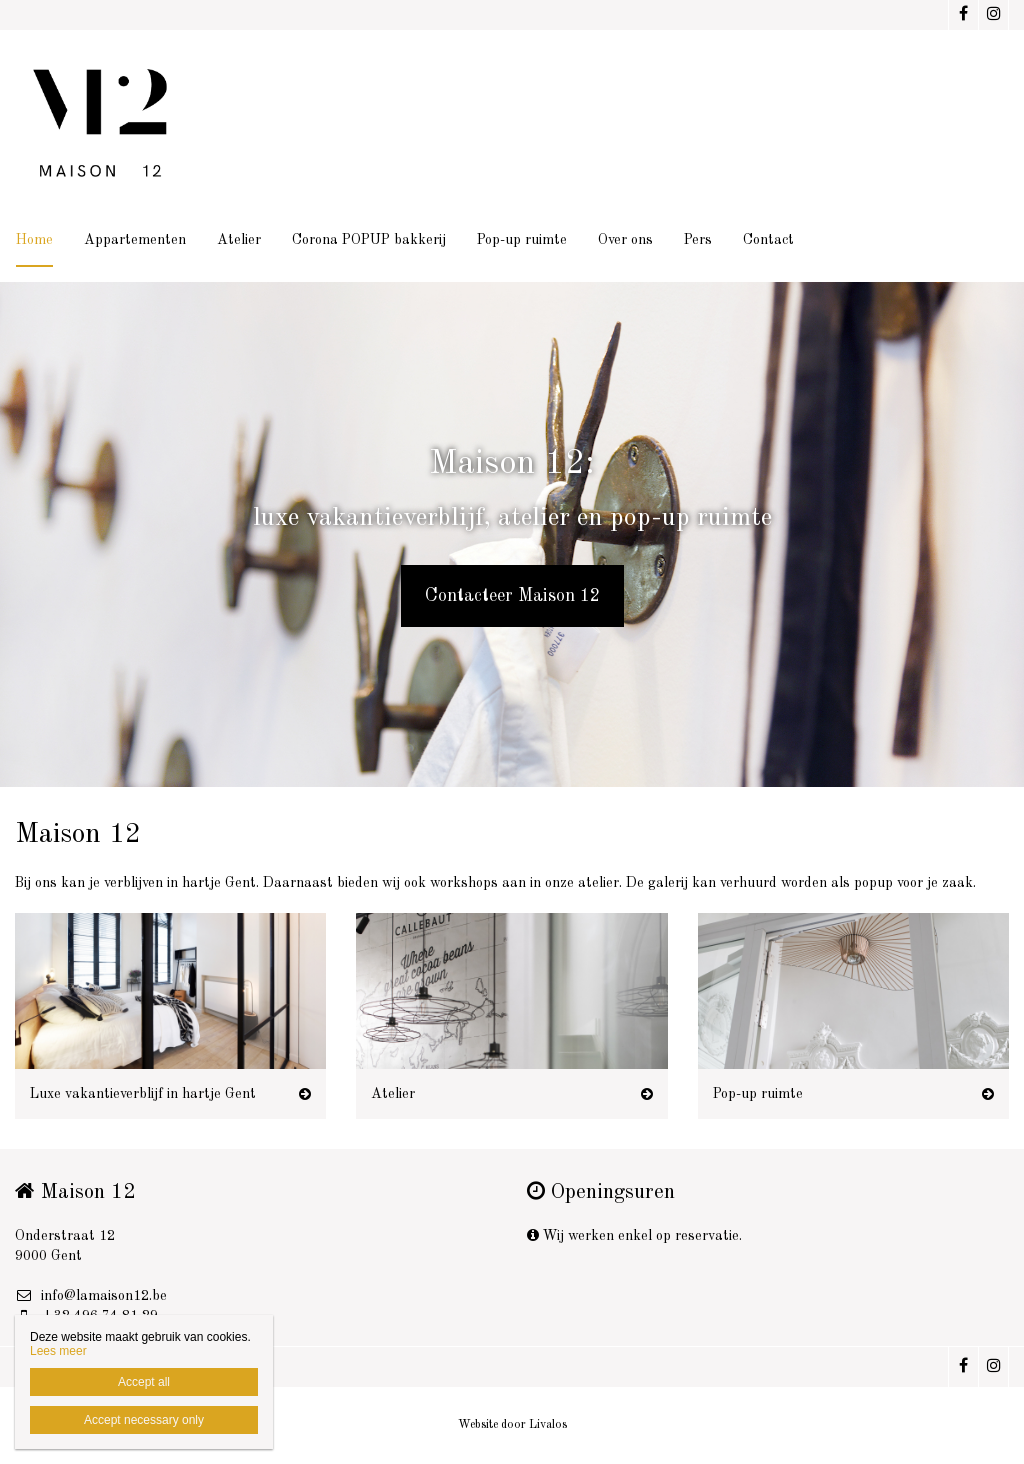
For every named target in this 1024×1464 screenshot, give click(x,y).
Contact (768, 240)
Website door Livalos (512, 1425)
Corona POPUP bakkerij (369, 240)
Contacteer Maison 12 (512, 596)
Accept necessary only (144, 1420)
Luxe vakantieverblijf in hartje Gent (143, 1094)
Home (34, 240)
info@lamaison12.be (91, 1295)
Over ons (625, 240)
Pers (698, 240)
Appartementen (135, 240)
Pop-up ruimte (522, 240)
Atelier (239, 240)
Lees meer (58, 1351)
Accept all (144, 1382)
